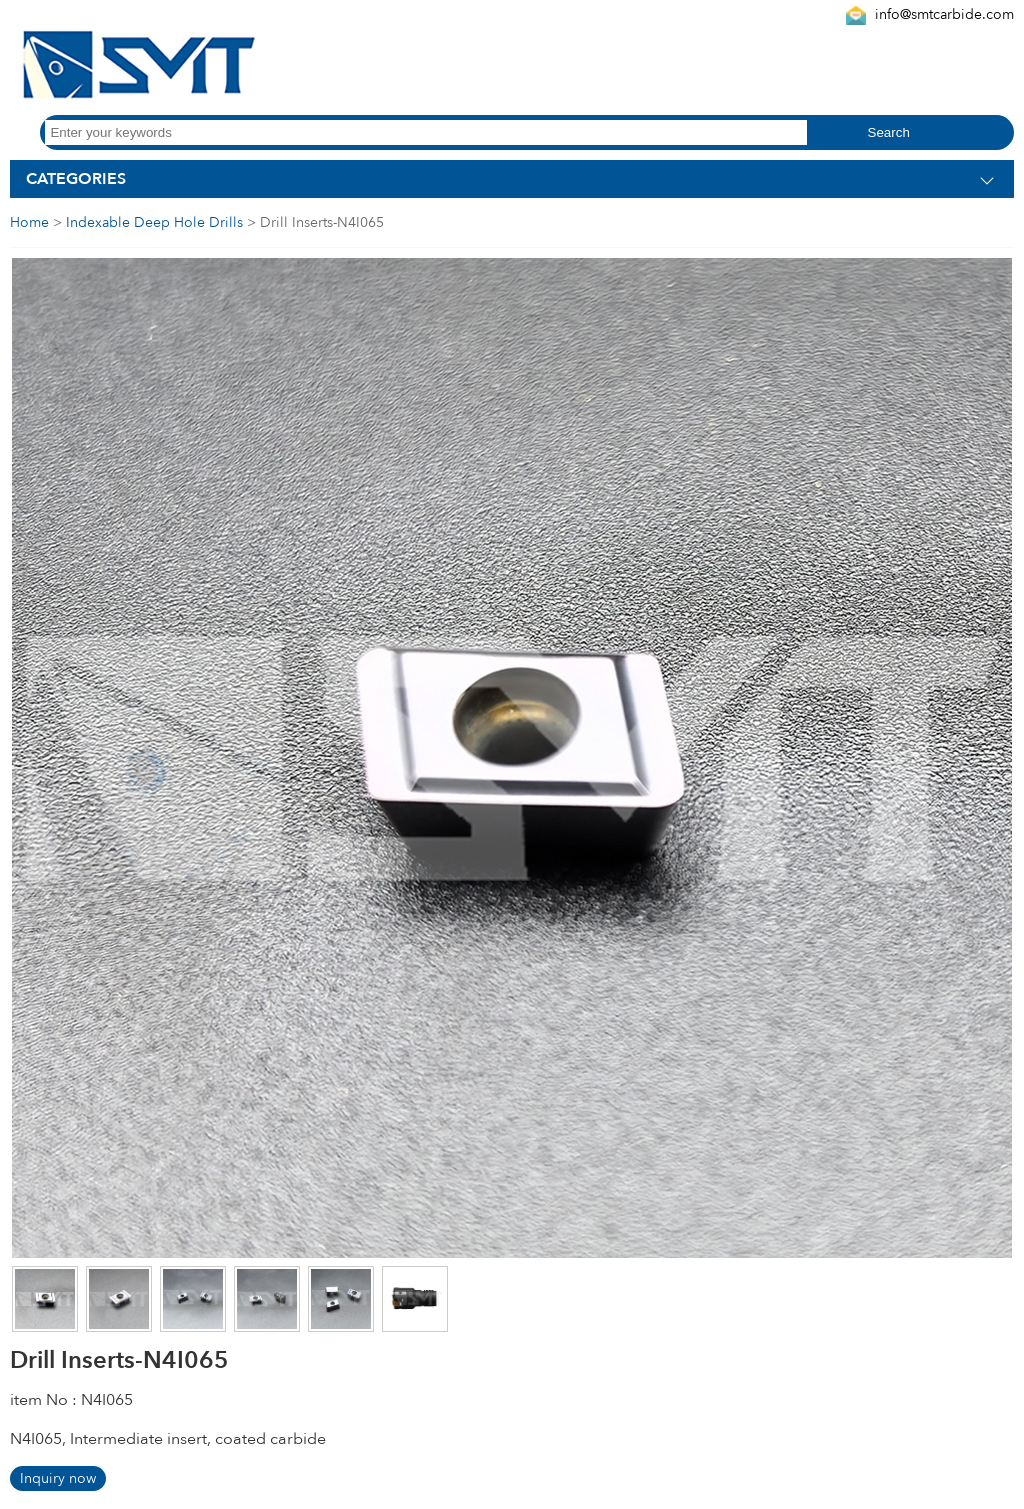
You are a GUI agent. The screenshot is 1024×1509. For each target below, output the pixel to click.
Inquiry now (58, 1478)
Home (29, 222)
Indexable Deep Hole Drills (154, 222)
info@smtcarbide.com (944, 14)
